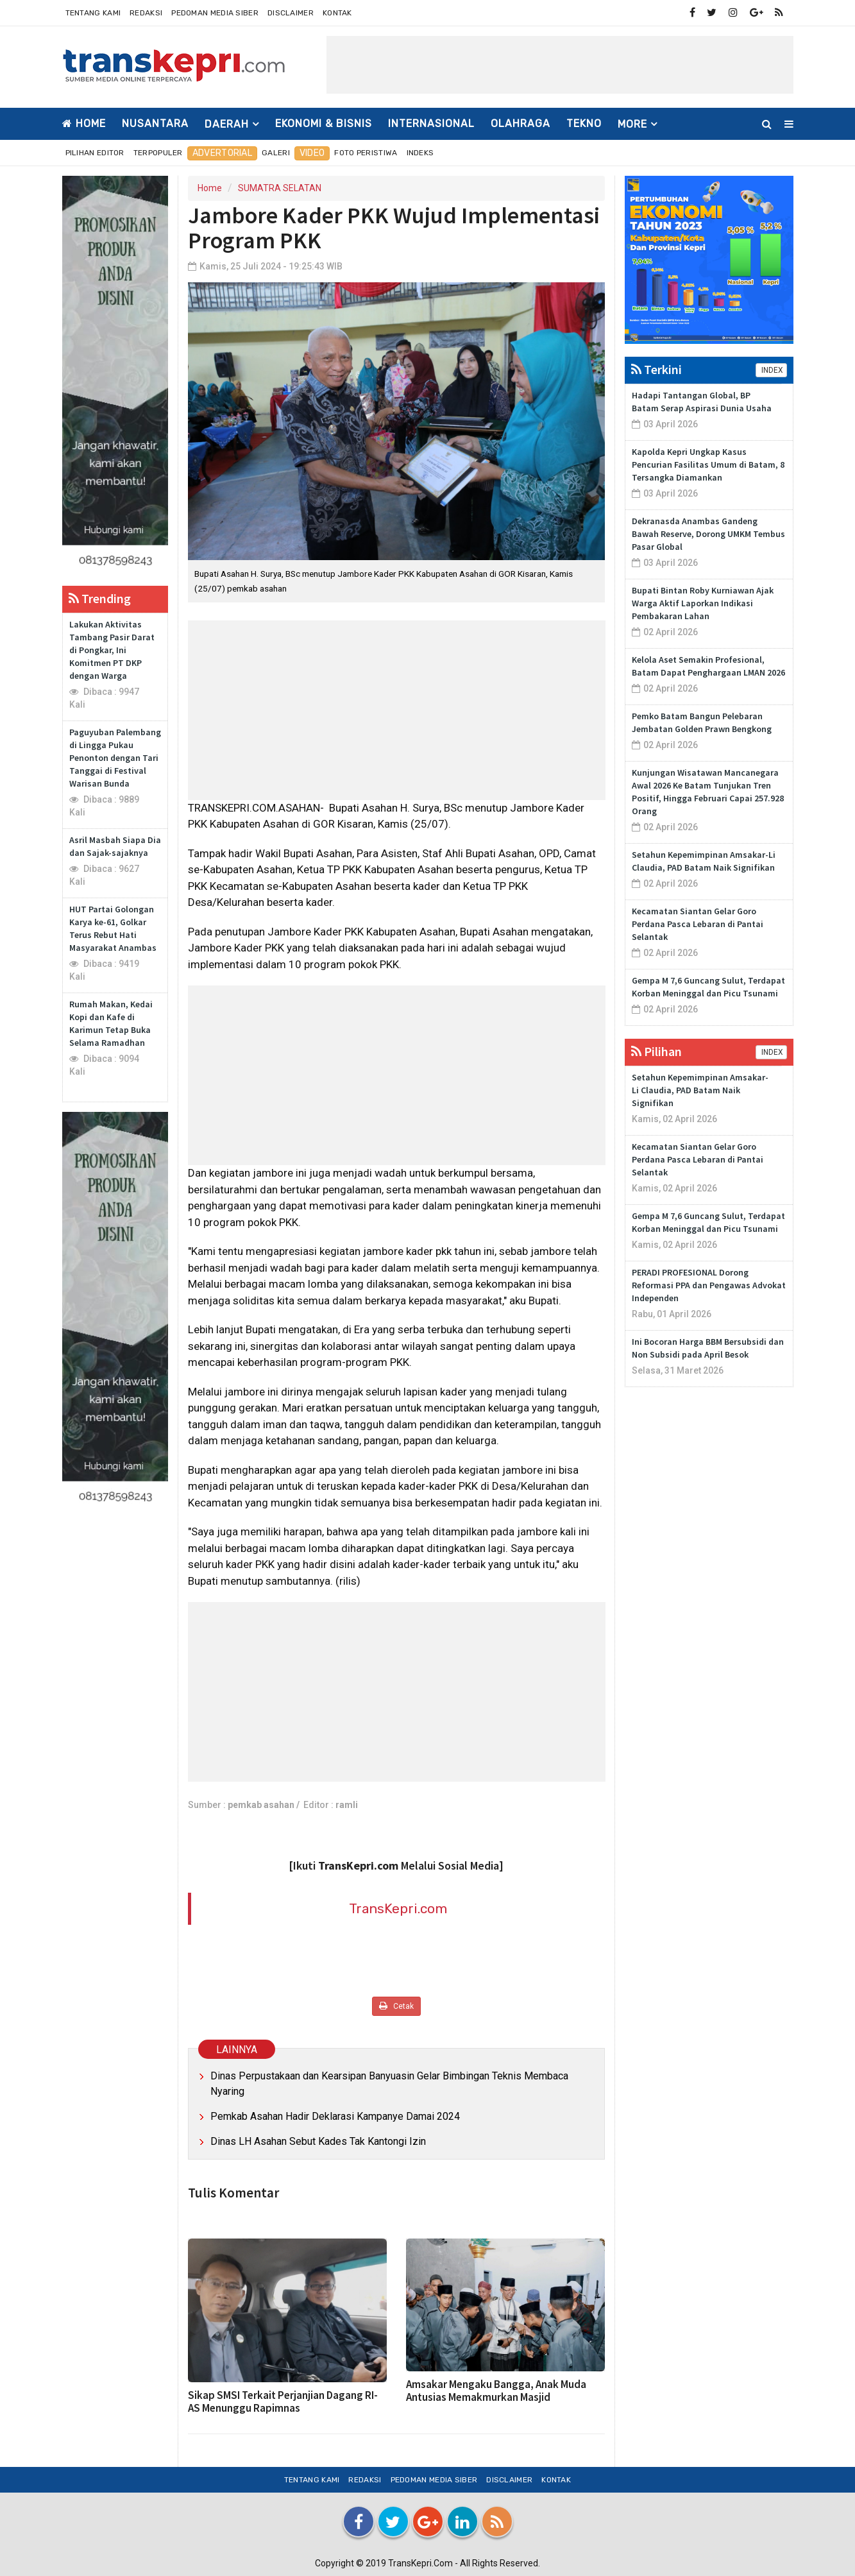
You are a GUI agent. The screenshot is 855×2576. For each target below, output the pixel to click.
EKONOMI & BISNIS (323, 123)
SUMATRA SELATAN (279, 188)
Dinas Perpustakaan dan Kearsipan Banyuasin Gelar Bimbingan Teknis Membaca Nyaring (389, 2083)
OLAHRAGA (520, 123)
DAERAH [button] (227, 124)
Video (312, 153)
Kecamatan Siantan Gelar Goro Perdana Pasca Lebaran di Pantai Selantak (697, 924)
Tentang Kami (93, 12)
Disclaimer (290, 12)
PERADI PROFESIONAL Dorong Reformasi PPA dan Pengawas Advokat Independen (709, 1285)
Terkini (656, 369)
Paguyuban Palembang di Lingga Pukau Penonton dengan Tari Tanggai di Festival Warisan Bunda (115, 757)
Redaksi (146, 12)
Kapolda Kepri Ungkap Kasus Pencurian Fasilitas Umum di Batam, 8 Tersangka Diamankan (708, 464)
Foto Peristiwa (365, 152)
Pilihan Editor (94, 152)
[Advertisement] (559, 65)
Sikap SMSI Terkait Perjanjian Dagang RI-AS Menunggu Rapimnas (283, 2401)
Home (84, 123)
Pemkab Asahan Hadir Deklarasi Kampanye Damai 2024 (335, 2116)
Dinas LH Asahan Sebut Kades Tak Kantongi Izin (318, 2141)
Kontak (337, 12)
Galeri (276, 152)
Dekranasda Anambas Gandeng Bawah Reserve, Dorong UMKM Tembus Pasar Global (708, 533)
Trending (100, 598)
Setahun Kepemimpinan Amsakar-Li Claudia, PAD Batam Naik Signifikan (700, 1090)
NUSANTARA (155, 123)
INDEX (771, 370)
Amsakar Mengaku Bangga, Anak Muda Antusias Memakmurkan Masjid (496, 2390)
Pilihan (656, 1051)
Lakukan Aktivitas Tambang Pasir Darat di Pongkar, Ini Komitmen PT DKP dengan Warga (112, 649)
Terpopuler (158, 152)
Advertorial (222, 153)
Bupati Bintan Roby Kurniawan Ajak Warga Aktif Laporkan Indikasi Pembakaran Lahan (703, 603)
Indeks (420, 152)
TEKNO (584, 123)
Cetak (396, 2006)
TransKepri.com (398, 1908)
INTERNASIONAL (431, 123)
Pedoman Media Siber (214, 12)
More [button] (632, 124)
